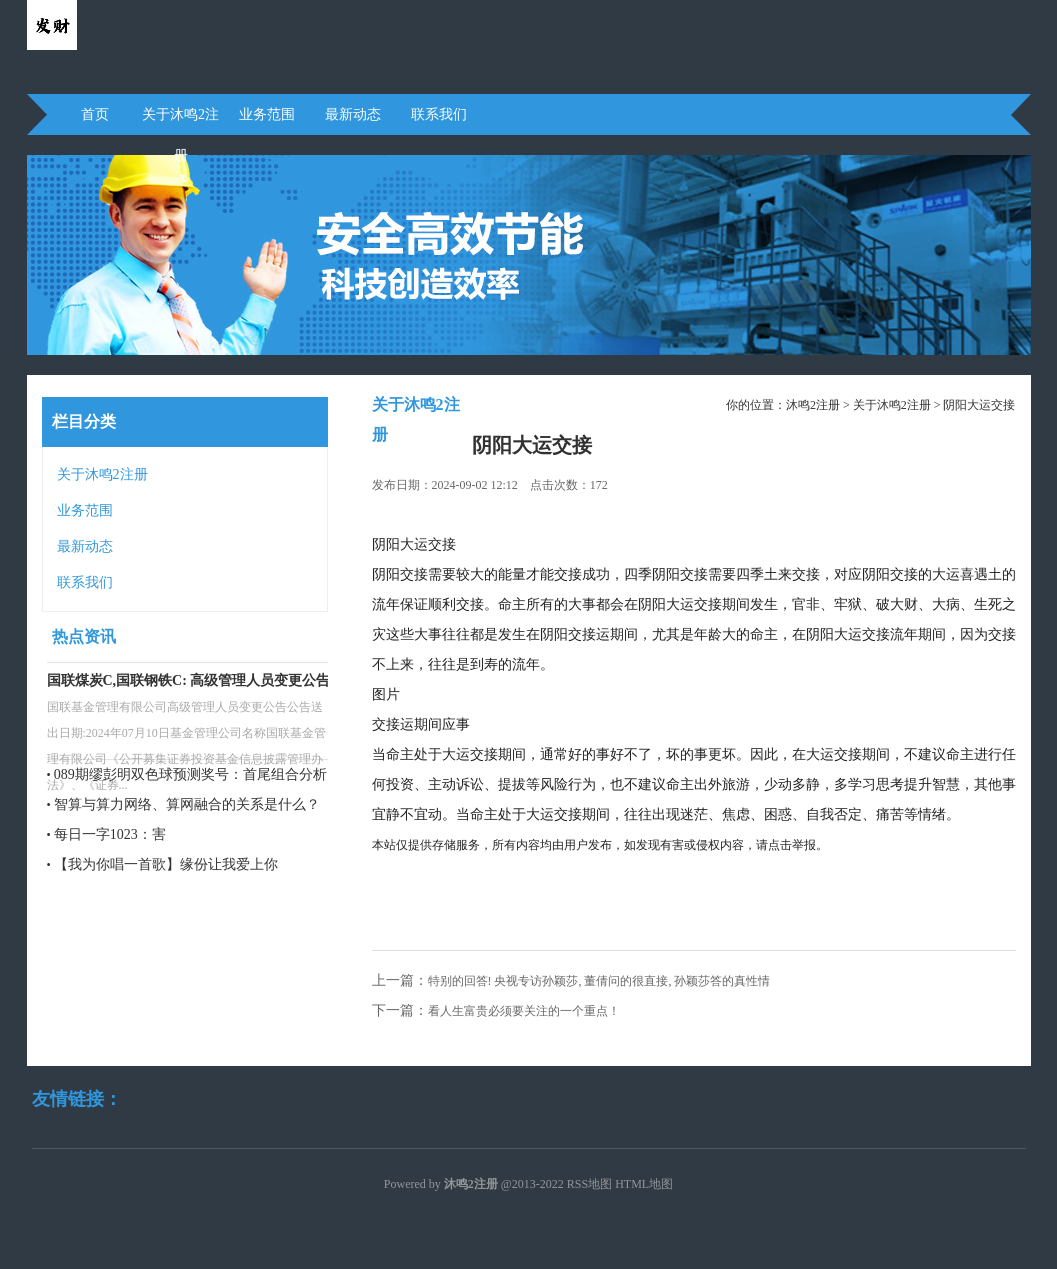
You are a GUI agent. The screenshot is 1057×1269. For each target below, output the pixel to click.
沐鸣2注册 (813, 405)
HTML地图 (644, 1184)
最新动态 (353, 114)
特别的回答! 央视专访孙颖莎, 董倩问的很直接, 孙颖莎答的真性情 (599, 981)
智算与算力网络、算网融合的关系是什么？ (187, 804)
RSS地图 (589, 1184)
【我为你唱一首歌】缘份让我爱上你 (166, 864)
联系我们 (439, 114)
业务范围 (267, 114)
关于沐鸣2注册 (180, 121)
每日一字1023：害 (110, 834)
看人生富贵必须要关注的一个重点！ (524, 1011)
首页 (95, 114)
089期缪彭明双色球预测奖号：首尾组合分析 (190, 774)
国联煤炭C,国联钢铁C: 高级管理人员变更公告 (189, 680)
